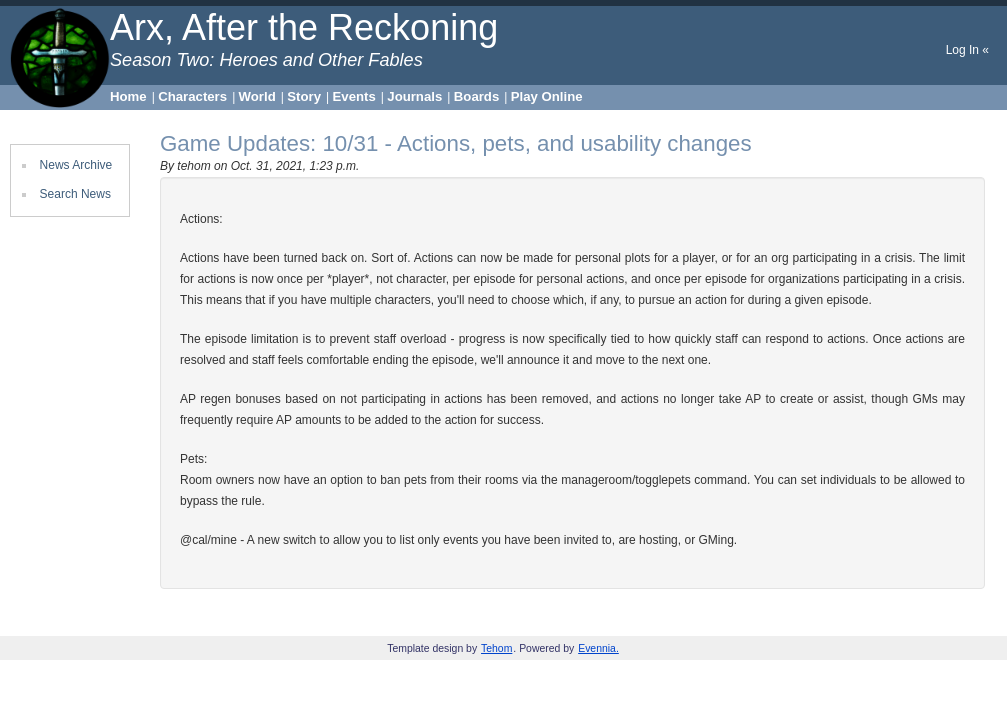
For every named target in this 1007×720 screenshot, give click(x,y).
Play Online (547, 96)
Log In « (967, 50)
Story (304, 96)
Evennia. (598, 648)
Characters (192, 96)
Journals (414, 96)
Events (354, 96)
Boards (476, 96)
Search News (75, 194)
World (257, 96)
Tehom (496, 648)
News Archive (76, 165)
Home (128, 96)
